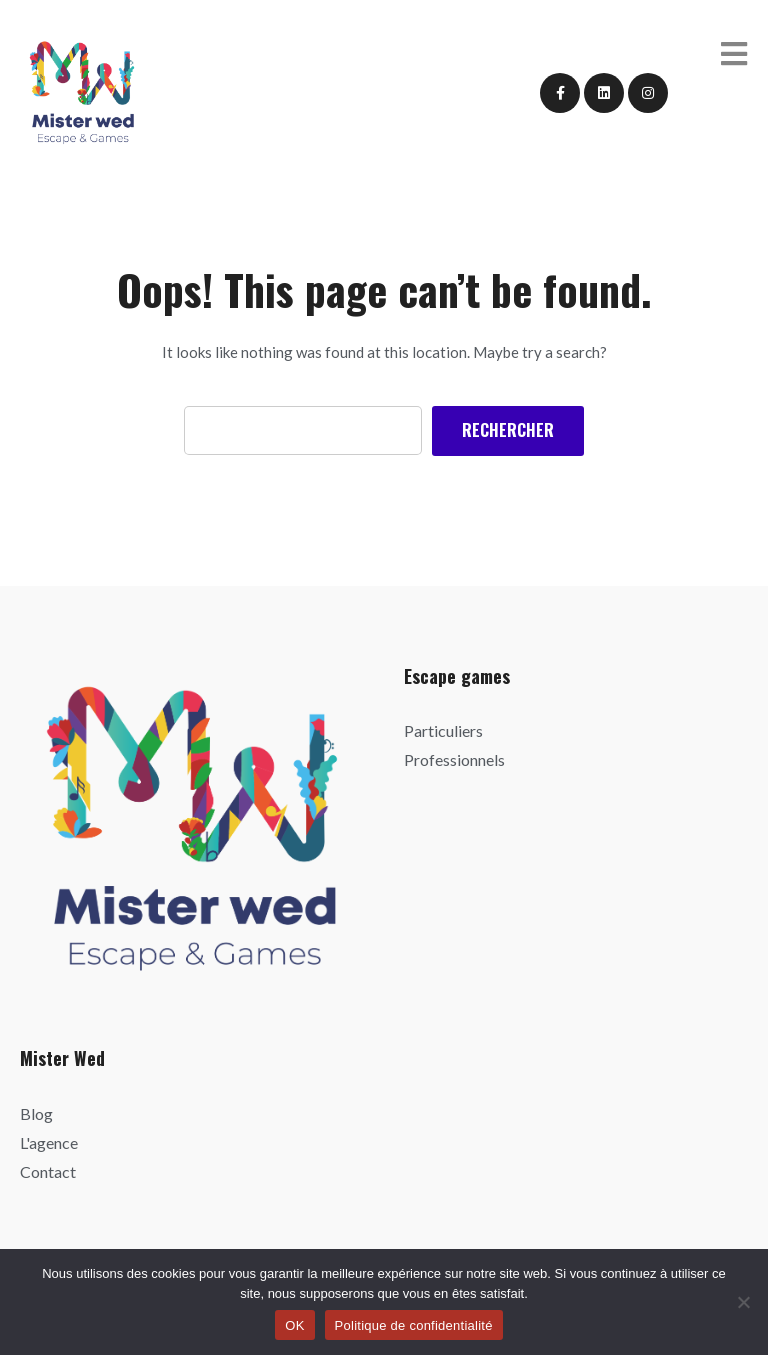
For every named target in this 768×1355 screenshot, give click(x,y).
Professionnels (454, 759)
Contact (48, 1171)
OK (294, 1325)
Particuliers (443, 730)
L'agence (49, 1142)
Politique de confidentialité (414, 1325)
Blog (36, 1113)
